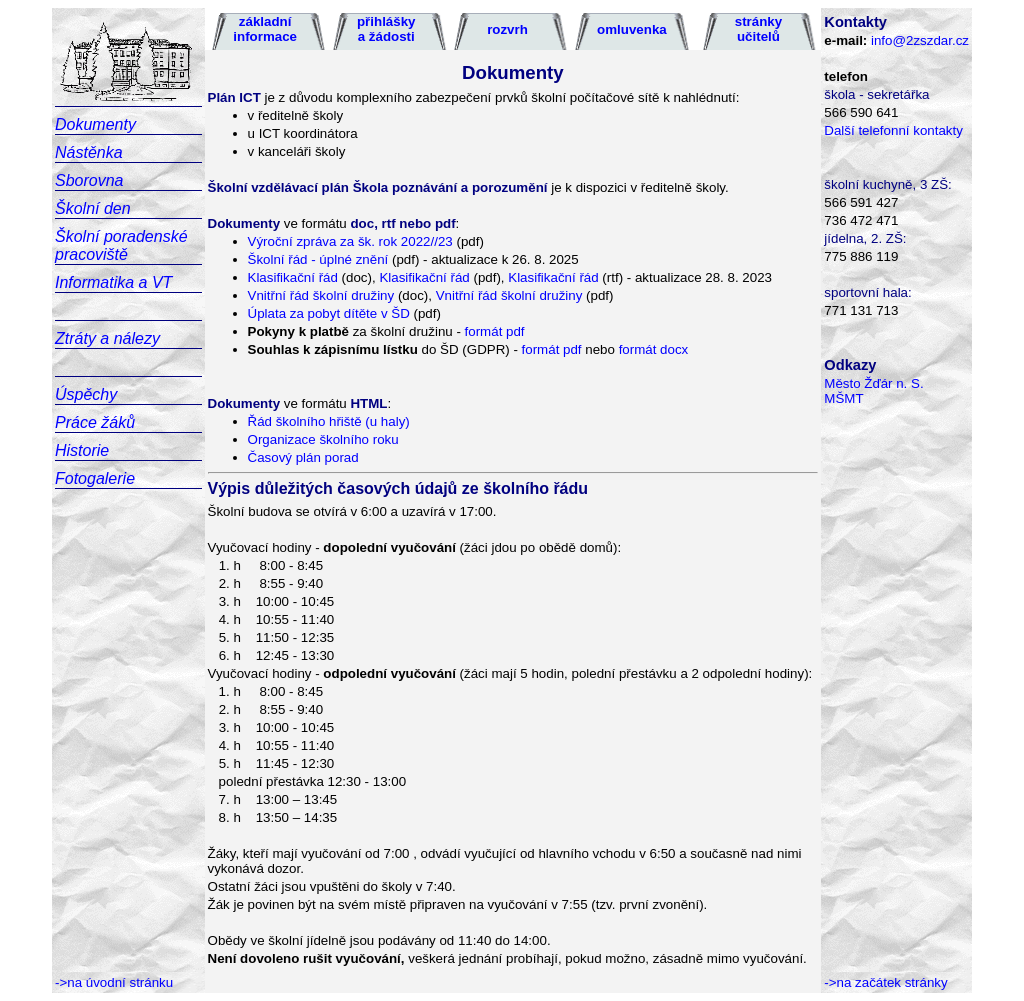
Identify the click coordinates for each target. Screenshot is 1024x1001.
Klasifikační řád (293, 277)
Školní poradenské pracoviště (121, 245)
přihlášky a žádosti (386, 29)
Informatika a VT (113, 282)
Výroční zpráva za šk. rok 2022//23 (352, 241)
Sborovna (89, 180)
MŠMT (843, 398)
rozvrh (507, 29)
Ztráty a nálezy (107, 338)
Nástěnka (89, 152)
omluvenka (632, 29)
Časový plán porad (303, 457)
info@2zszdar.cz (920, 40)
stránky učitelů (758, 29)
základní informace (265, 29)
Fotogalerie (95, 478)
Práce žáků (95, 422)
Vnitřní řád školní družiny (321, 295)
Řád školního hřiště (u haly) (329, 421)
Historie (82, 450)
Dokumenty (95, 124)
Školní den (93, 208)
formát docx (654, 349)
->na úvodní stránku (114, 982)
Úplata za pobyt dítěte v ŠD (329, 313)
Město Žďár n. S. (873, 383)
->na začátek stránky (885, 982)
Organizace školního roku (323, 439)
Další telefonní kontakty (893, 130)
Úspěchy (86, 394)
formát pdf (495, 331)
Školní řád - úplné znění (320, 259)
